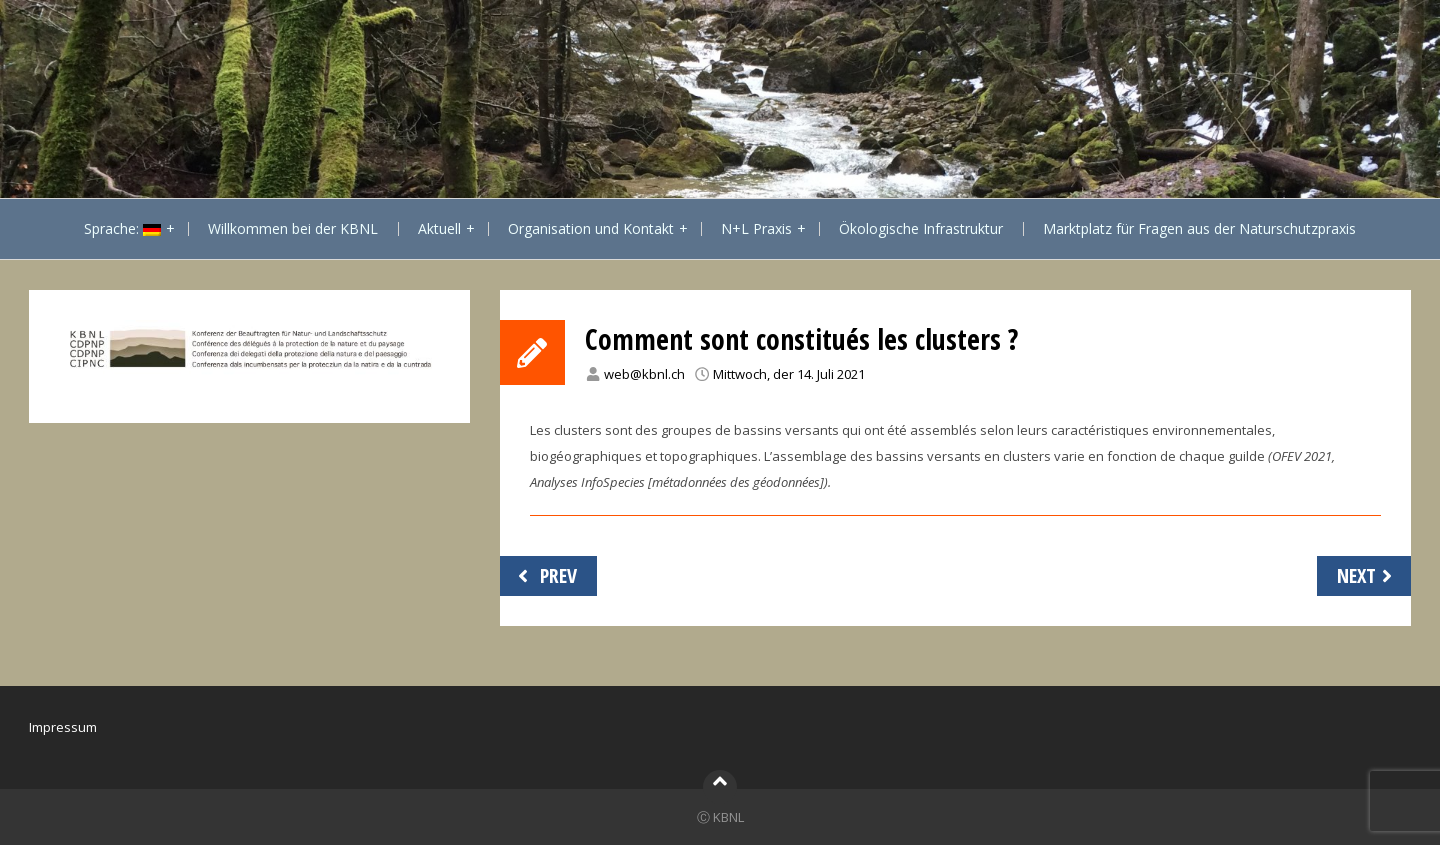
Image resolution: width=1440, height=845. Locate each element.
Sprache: (122, 228)
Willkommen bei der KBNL (293, 228)
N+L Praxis (756, 228)
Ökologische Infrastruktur (921, 228)
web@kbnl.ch (644, 374)
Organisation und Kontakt (591, 228)
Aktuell (439, 228)
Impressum (63, 727)
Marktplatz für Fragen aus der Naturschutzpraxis (1199, 228)
